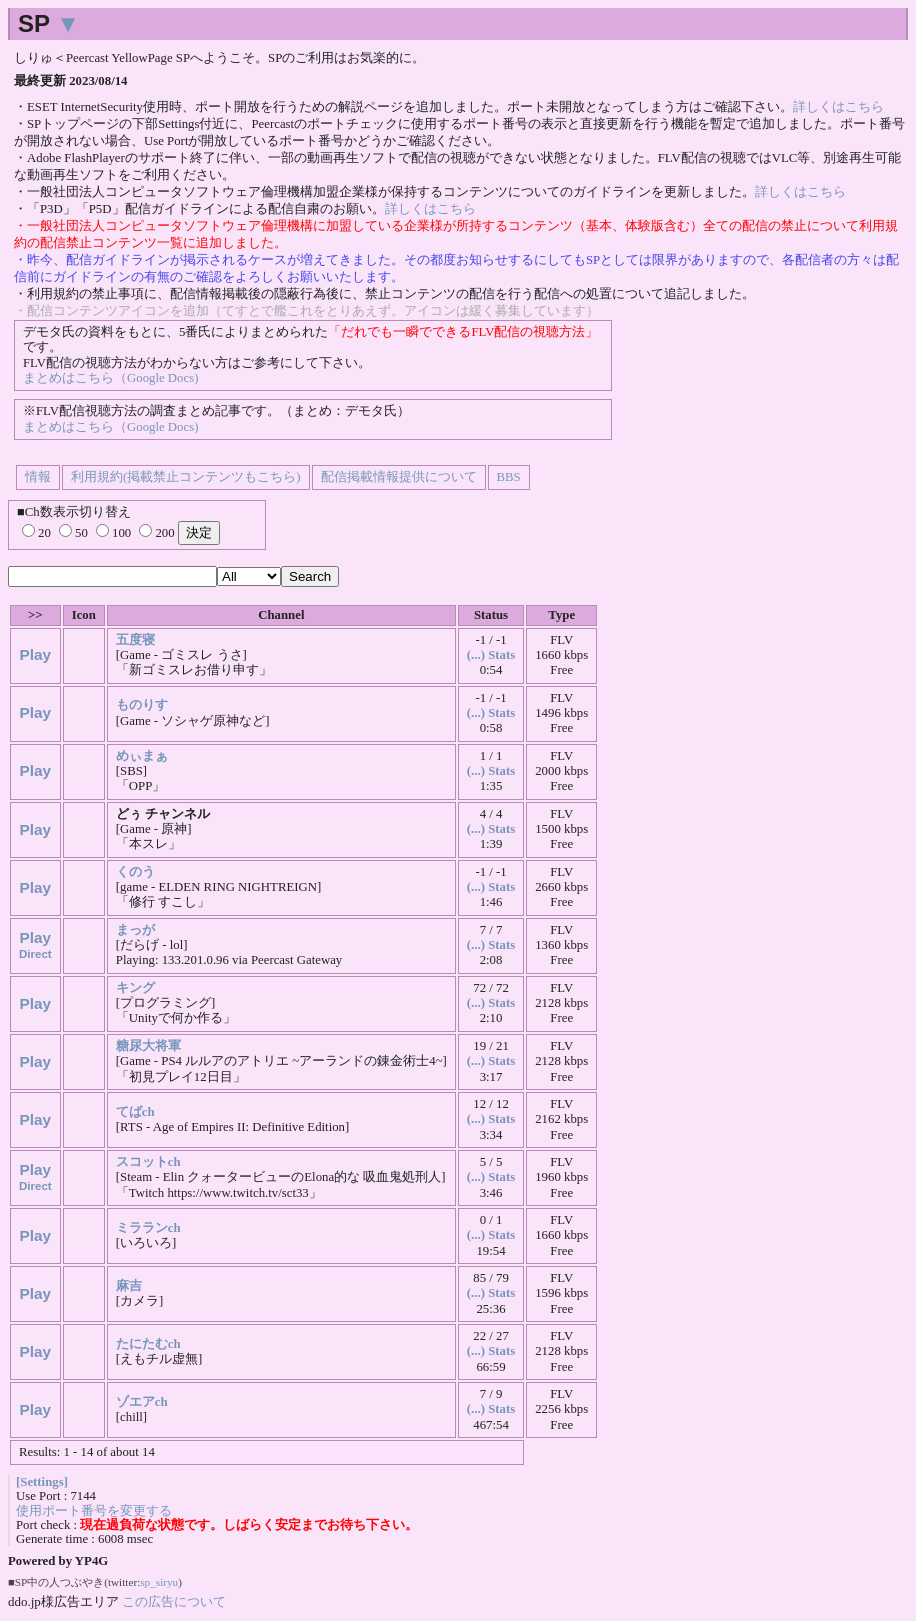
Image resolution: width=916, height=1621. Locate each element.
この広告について (174, 1601)
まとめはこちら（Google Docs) (110, 378)
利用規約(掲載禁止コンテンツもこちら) (186, 477)
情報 (38, 477)
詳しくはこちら (838, 107)
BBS (509, 477)
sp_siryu (159, 1582)
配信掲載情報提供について (399, 477)
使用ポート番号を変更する (94, 1511)
